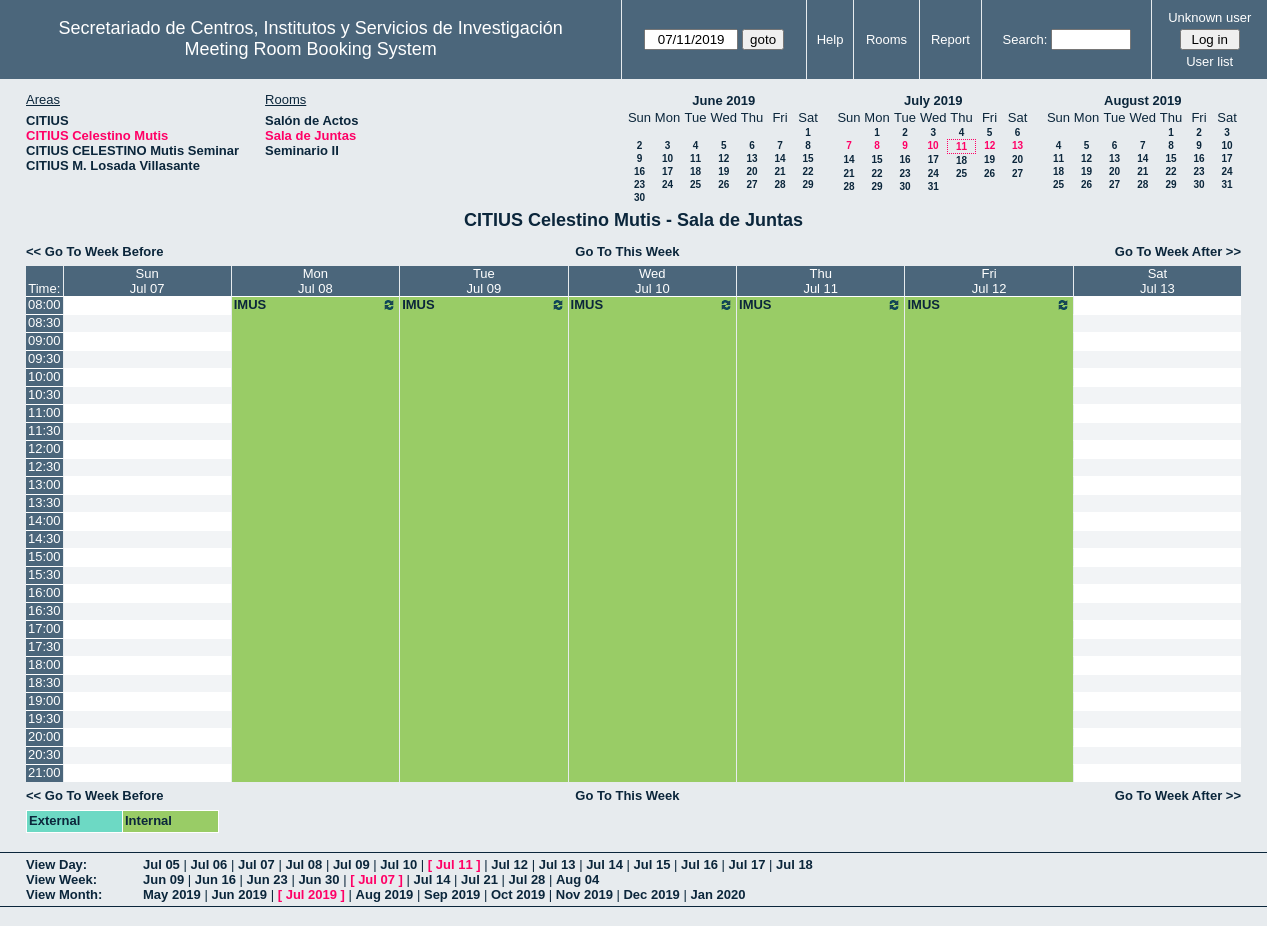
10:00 (44, 376)
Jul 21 (479, 879)
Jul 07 (256, 864)
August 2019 (1142, 100)
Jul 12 (509, 864)
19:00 (44, 700)
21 (779, 171)
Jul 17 (747, 864)
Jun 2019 (239, 894)
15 (807, 158)
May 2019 (172, 894)
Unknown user (1209, 17)
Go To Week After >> (1178, 251)
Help (830, 39)
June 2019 (723, 100)
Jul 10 (398, 864)
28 (779, 184)
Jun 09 (163, 879)
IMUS (315, 305)
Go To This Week (627, 251)
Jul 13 (557, 864)
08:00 (44, 304)
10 (667, 158)
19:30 (44, 718)
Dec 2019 (651, 894)
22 (807, 171)
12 (723, 158)
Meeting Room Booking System (311, 49)
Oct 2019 (518, 894)
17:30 (44, 646)
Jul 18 (794, 864)
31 (933, 186)
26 (723, 184)
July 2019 (933, 100)
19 (723, 171)
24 (667, 184)
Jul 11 (454, 864)
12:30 (44, 466)
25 (695, 184)
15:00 (44, 556)
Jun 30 (318, 879)
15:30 (44, 574)
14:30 (44, 538)
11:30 (44, 430)
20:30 (44, 754)
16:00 (44, 592)
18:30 (44, 682)
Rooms (886, 39)
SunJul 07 (147, 281)
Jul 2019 (311, 894)
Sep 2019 (452, 894)
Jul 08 (303, 864)
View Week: (61, 879)
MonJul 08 (315, 281)
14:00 (44, 520)
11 (695, 158)
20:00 (44, 736)
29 (807, 184)
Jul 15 (652, 864)
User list (1209, 61)
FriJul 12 (989, 281)
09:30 (44, 358)
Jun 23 (267, 879)
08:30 (44, 322)
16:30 (44, 610)
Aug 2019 (385, 894)
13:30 (44, 502)
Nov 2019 (584, 894)
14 (779, 158)
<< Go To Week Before (95, 251)
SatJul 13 (1157, 281)
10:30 (44, 394)
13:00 (44, 484)
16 (639, 171)
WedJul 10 (652, 281)
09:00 (44, 340)
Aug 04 (577, 879)
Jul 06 (208, 864)
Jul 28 (527, 879)
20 (751, 171)
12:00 (44, 448)
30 (639, 197)
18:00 (44, 664)
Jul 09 (351, 864)
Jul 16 (699, 864)
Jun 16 (215, 879)
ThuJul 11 (820, 281)
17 (667, 171)
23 (639, 184)
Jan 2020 (717, 894)
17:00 (44, 628)
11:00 (44, 412)
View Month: (64, 894)
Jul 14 (604, 864)
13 (751, 158)
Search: (1025, 39)
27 (751, 184)
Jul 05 (161, 864)
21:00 (44, 772)
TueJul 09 (484, 281)
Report (950, 39)
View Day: (56, 864)
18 (695, 171)
